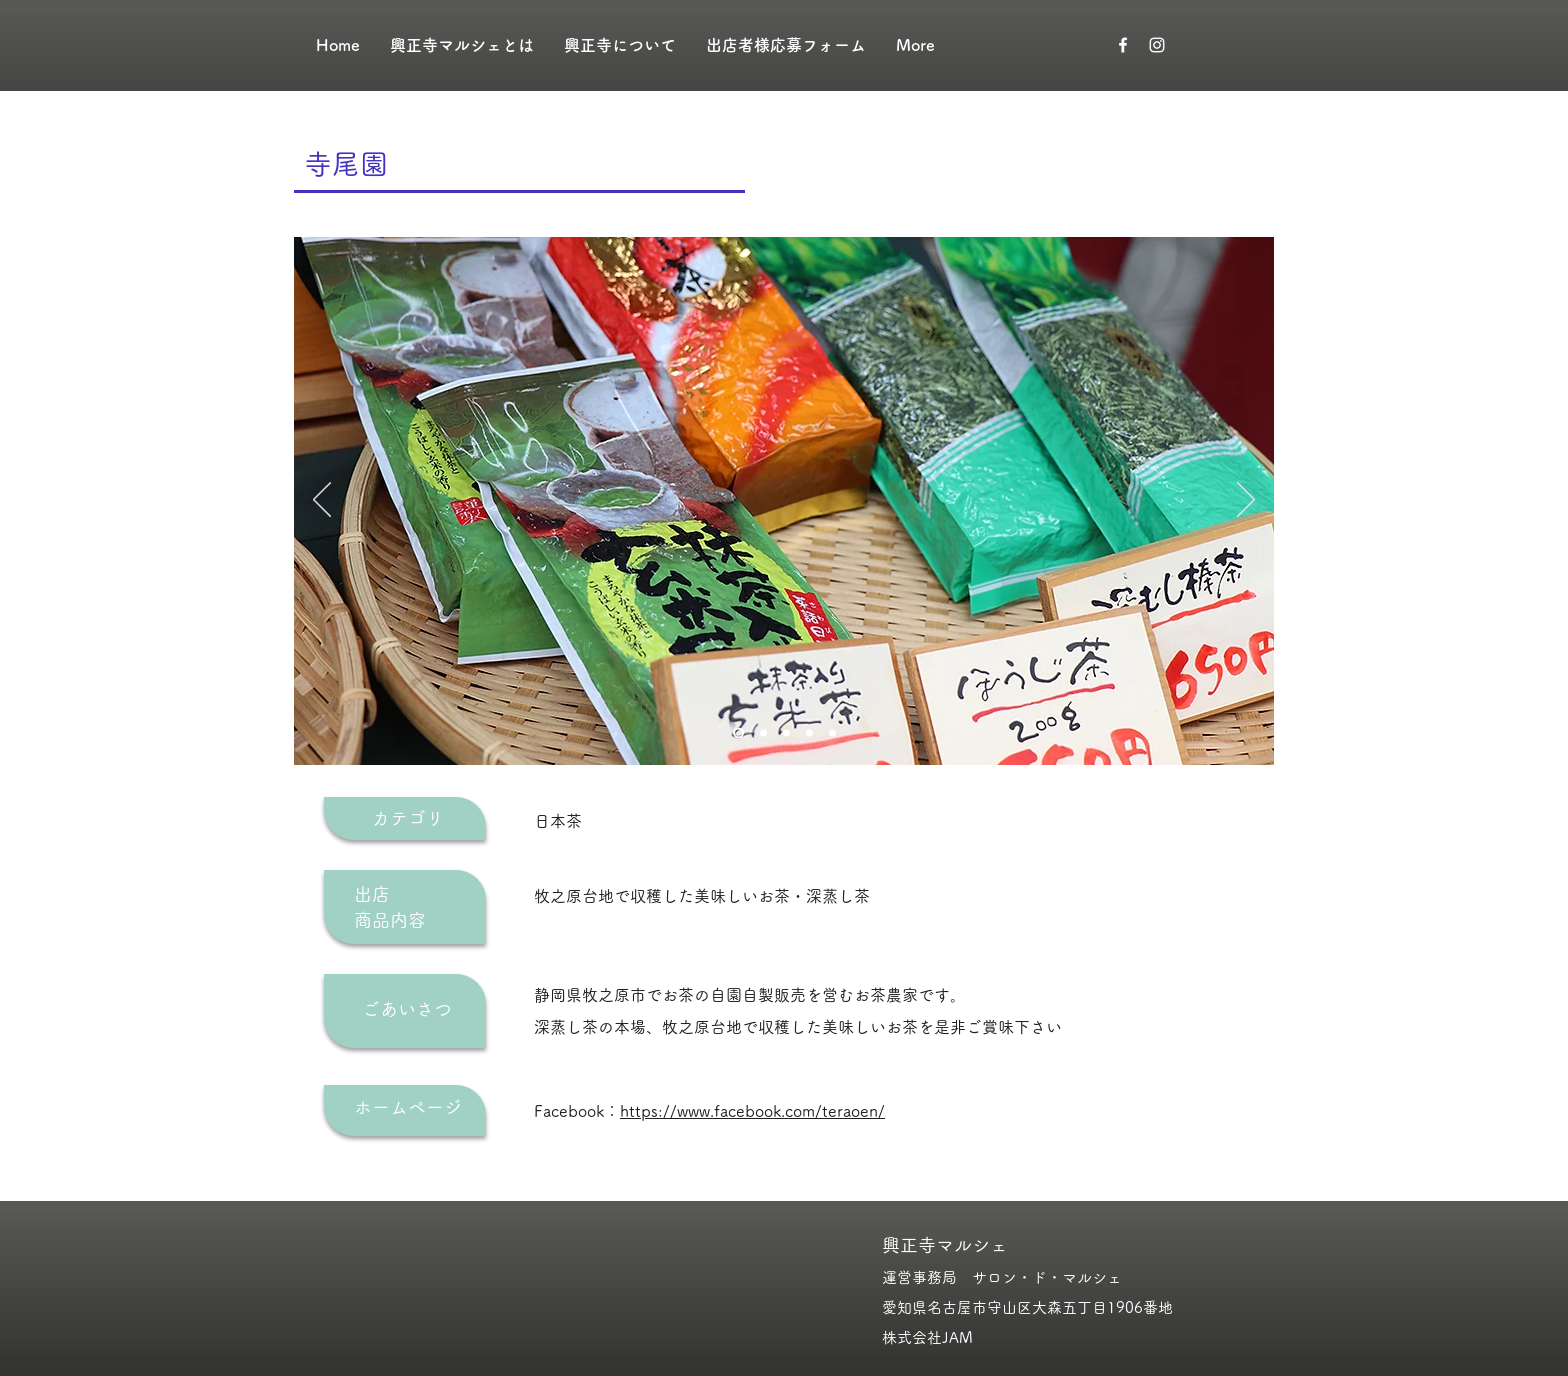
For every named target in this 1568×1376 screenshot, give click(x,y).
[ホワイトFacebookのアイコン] (1123, 45)
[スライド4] (809, 733)
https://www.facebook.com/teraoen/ (752, 1111)
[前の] (322, 501)
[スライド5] (832, 733)
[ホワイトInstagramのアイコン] (1157, 45)
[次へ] (1246, 501)
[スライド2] (763, 733)
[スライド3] (786, 733)
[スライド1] (738, 733)
